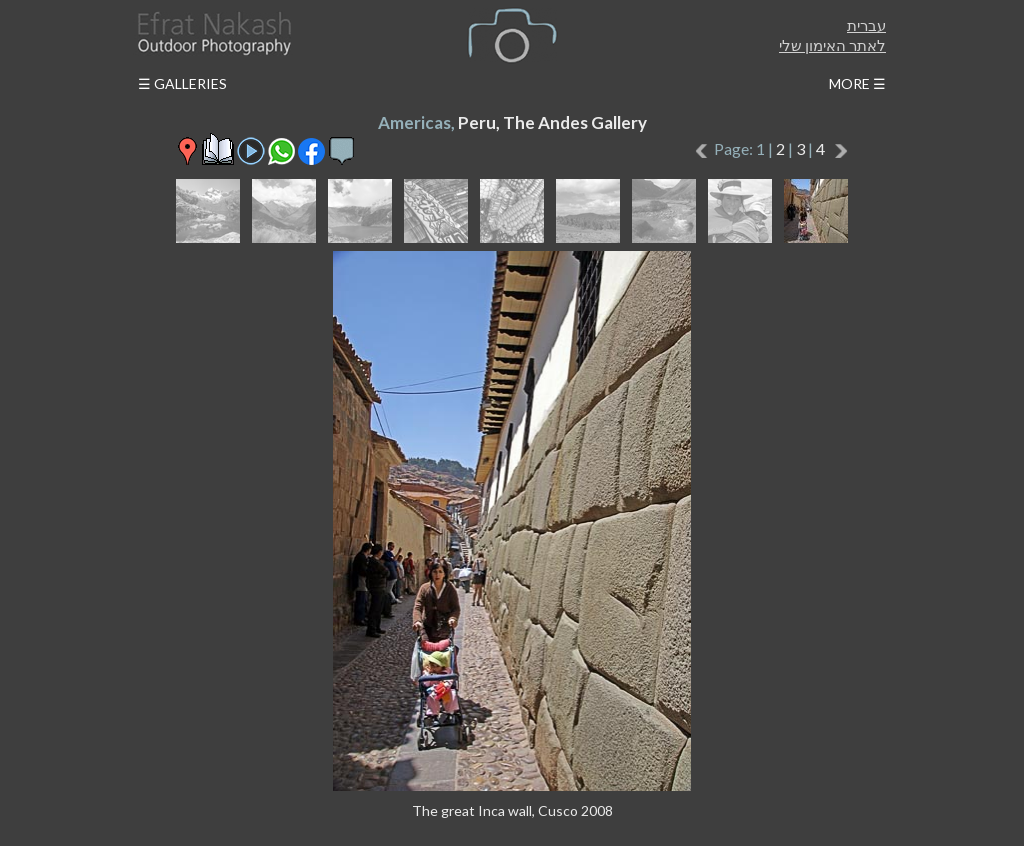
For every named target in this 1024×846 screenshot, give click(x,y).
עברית (866, 25)
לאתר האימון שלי (832, 45)
